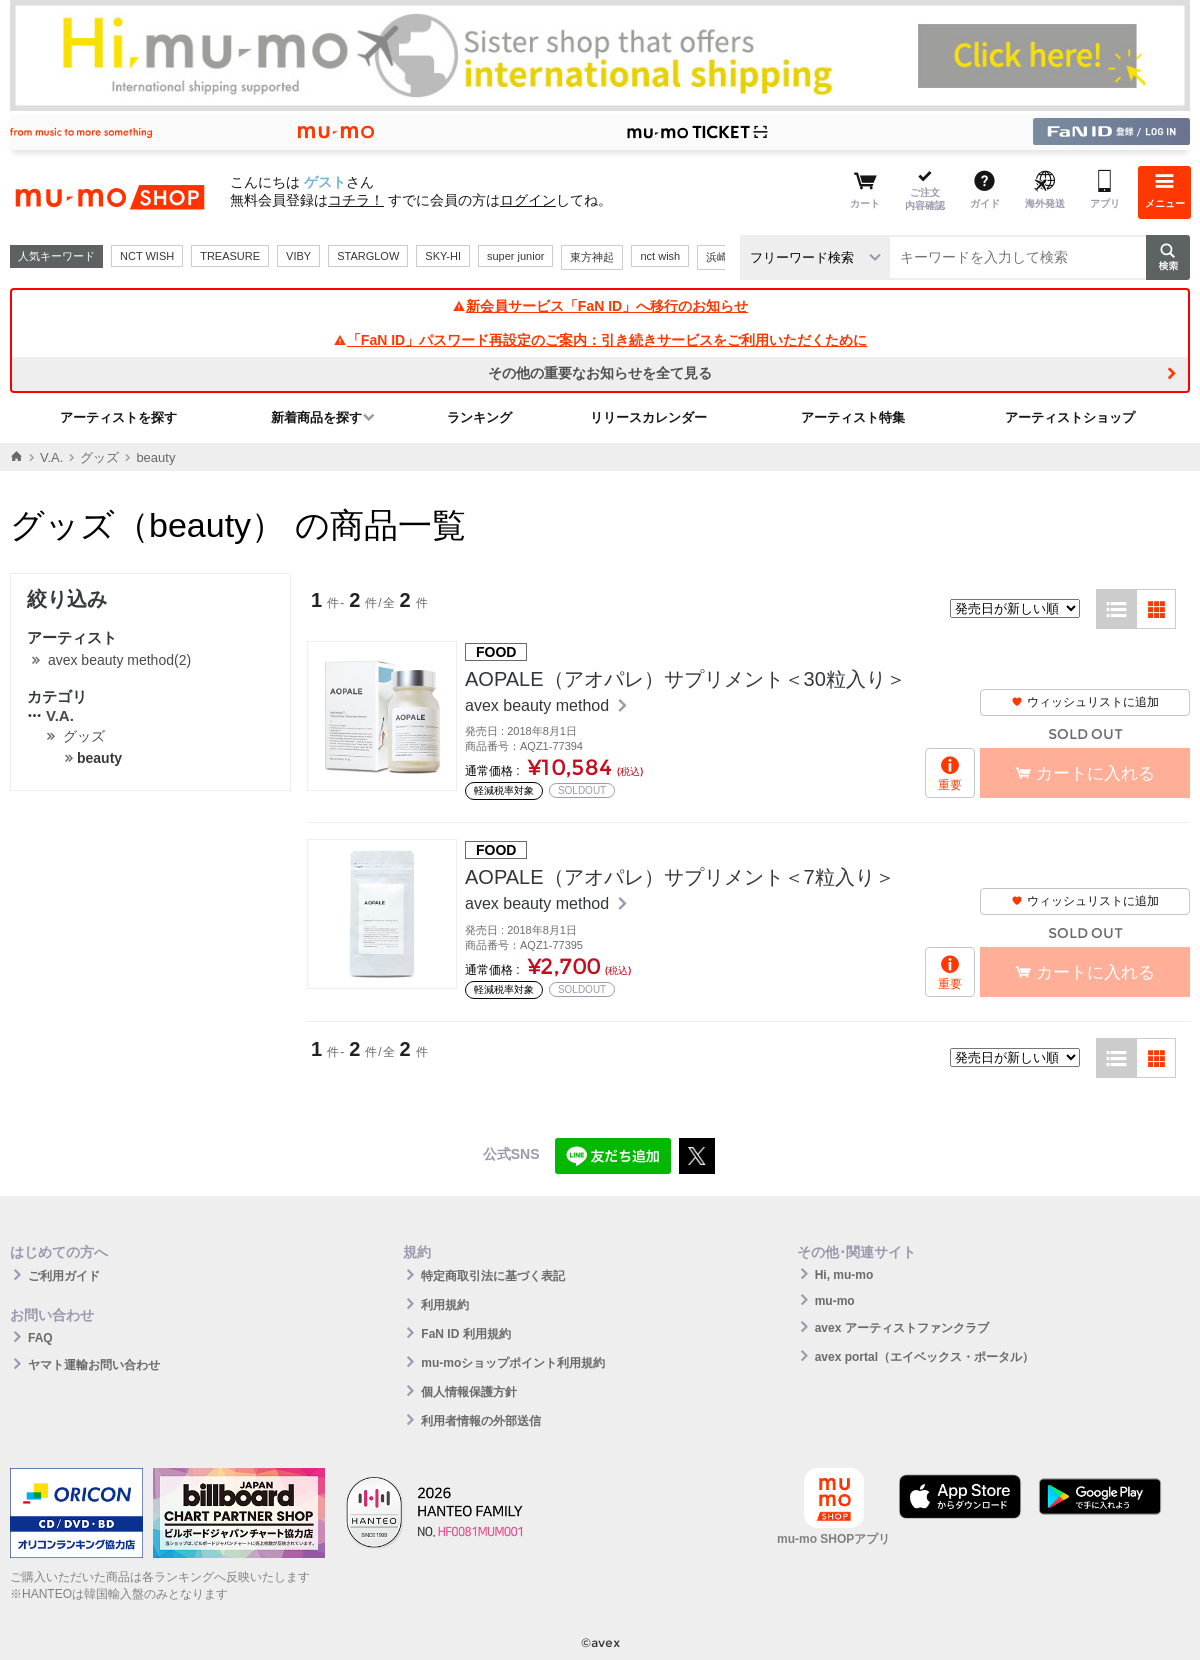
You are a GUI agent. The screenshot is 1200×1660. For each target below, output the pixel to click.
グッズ (99, 457)
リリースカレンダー (648, 417)
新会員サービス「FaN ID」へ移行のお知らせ (600, 306)
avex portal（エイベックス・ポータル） (924, 1357)
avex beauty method (539, 705)
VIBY (298, 256)
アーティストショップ (1070, 417)
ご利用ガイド (64, 1276)
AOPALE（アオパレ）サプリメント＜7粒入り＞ (680, 877)
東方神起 (592, 257)
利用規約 (445, 1305)
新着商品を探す (316, 417)
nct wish (660, 256)
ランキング (479, 417)
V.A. (51, 457)
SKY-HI (443, 256)
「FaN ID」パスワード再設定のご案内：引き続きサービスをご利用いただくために (600, 340)
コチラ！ (356, 200)
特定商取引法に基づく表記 (493, 1276)
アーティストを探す (118, 417)
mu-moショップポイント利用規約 (513, 1363)
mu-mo (835, 1301)
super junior (515, 256)
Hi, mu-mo (844, 1275)
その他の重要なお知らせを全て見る (600, 373)
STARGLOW (368, 256)
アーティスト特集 (853, 417)
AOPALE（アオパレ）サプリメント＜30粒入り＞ (685, 679)
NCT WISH (147, 256)
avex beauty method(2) (119, 660)
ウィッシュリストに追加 (1085, 702)
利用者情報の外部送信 (481, 1421)
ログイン (528, 200)
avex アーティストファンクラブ (902, 1328)
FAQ (40, 1338)
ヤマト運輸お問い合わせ (94, 1365)
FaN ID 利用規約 (465, 1334)
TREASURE (230, 256)
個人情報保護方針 (469, 1392)
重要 (950, 785)
